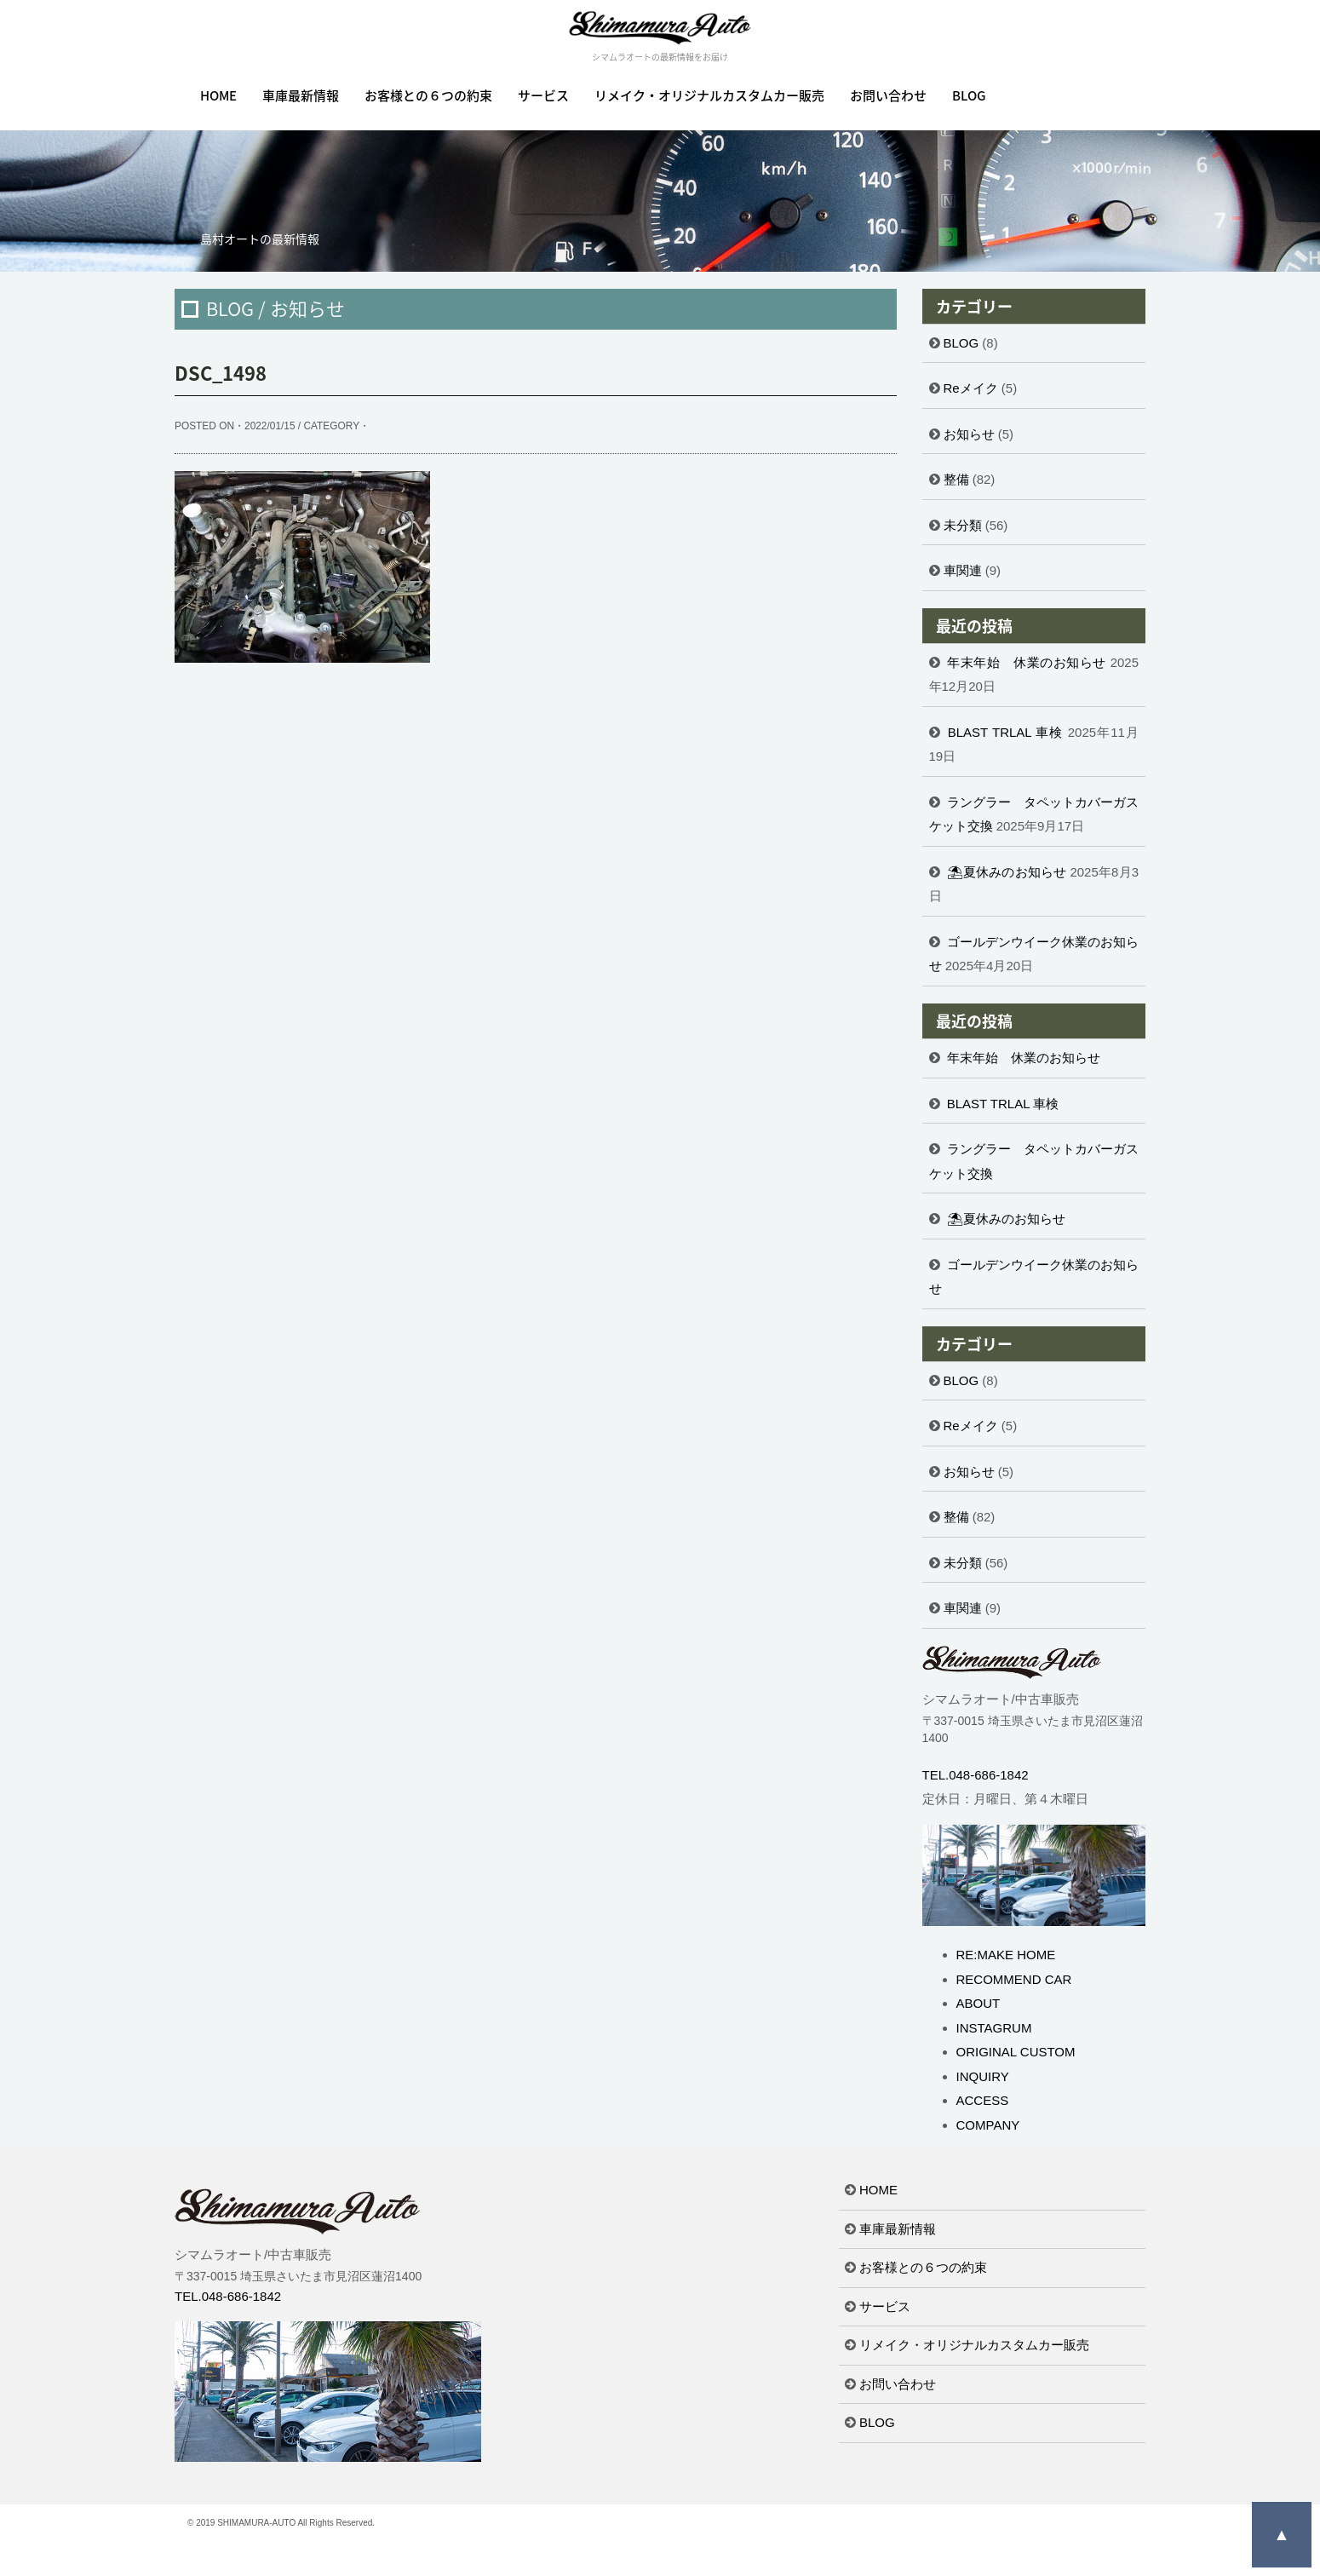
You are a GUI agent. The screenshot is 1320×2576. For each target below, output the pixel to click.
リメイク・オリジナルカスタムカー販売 (709, 95)
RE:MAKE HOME (1006, 1954)
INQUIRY (982, 2076)
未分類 (963, 525)
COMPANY (988, 2125)
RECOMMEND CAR (1014, 1979)
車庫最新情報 (300, 95)
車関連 (963, 570)
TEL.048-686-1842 (975, 1775)
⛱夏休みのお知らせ (1006, 872)
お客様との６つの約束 (428, 95)
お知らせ (969, 434)
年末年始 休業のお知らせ (1026, 662)
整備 (956, 479)
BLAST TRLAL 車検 (1006, 732)
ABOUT (978, 2003)
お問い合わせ (888, 95)
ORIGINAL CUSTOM (1016, 2051)
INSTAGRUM (994, 2028)
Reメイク (971, 388)
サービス (543, 95)
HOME (218, 95)
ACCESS (982, 2100)
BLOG (969, 95)
